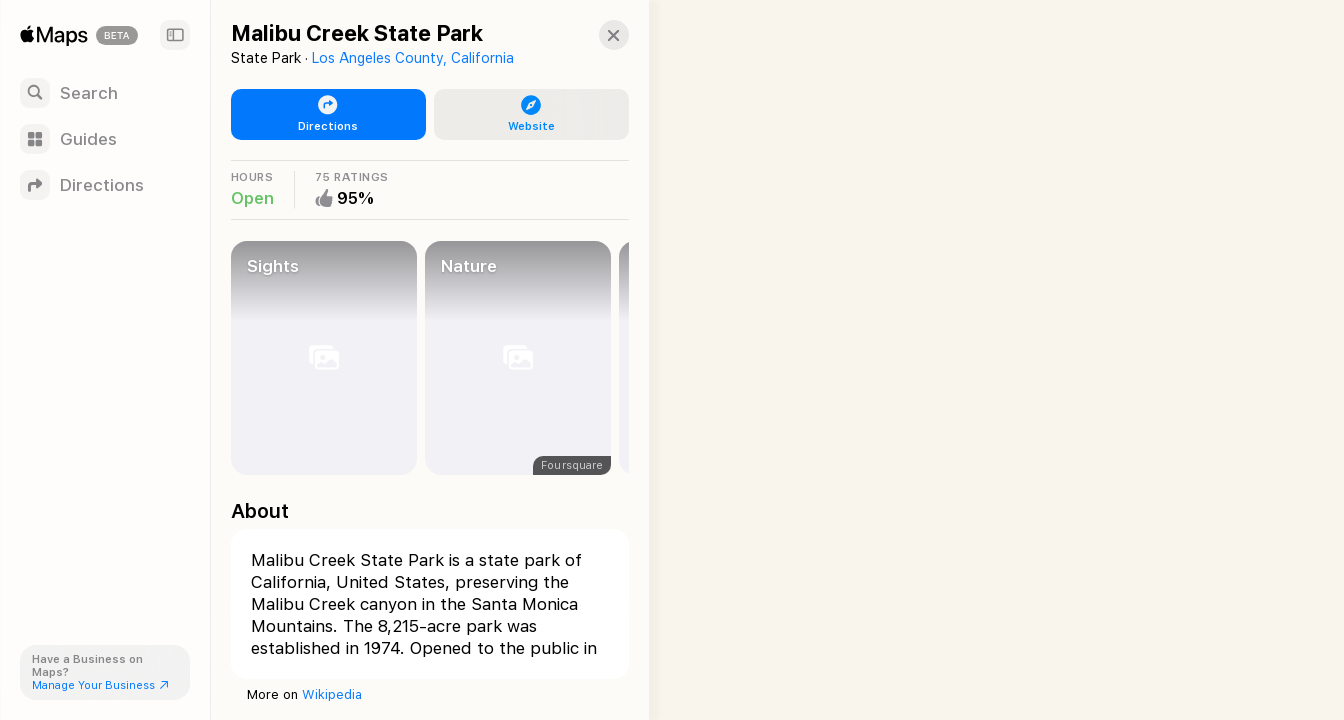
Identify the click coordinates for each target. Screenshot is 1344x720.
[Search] (105, 93)
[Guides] (105, 139)
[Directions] (105, 185)
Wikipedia (332, 694)
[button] (596, 35)
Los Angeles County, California (413, 58)
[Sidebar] (175, 35)
